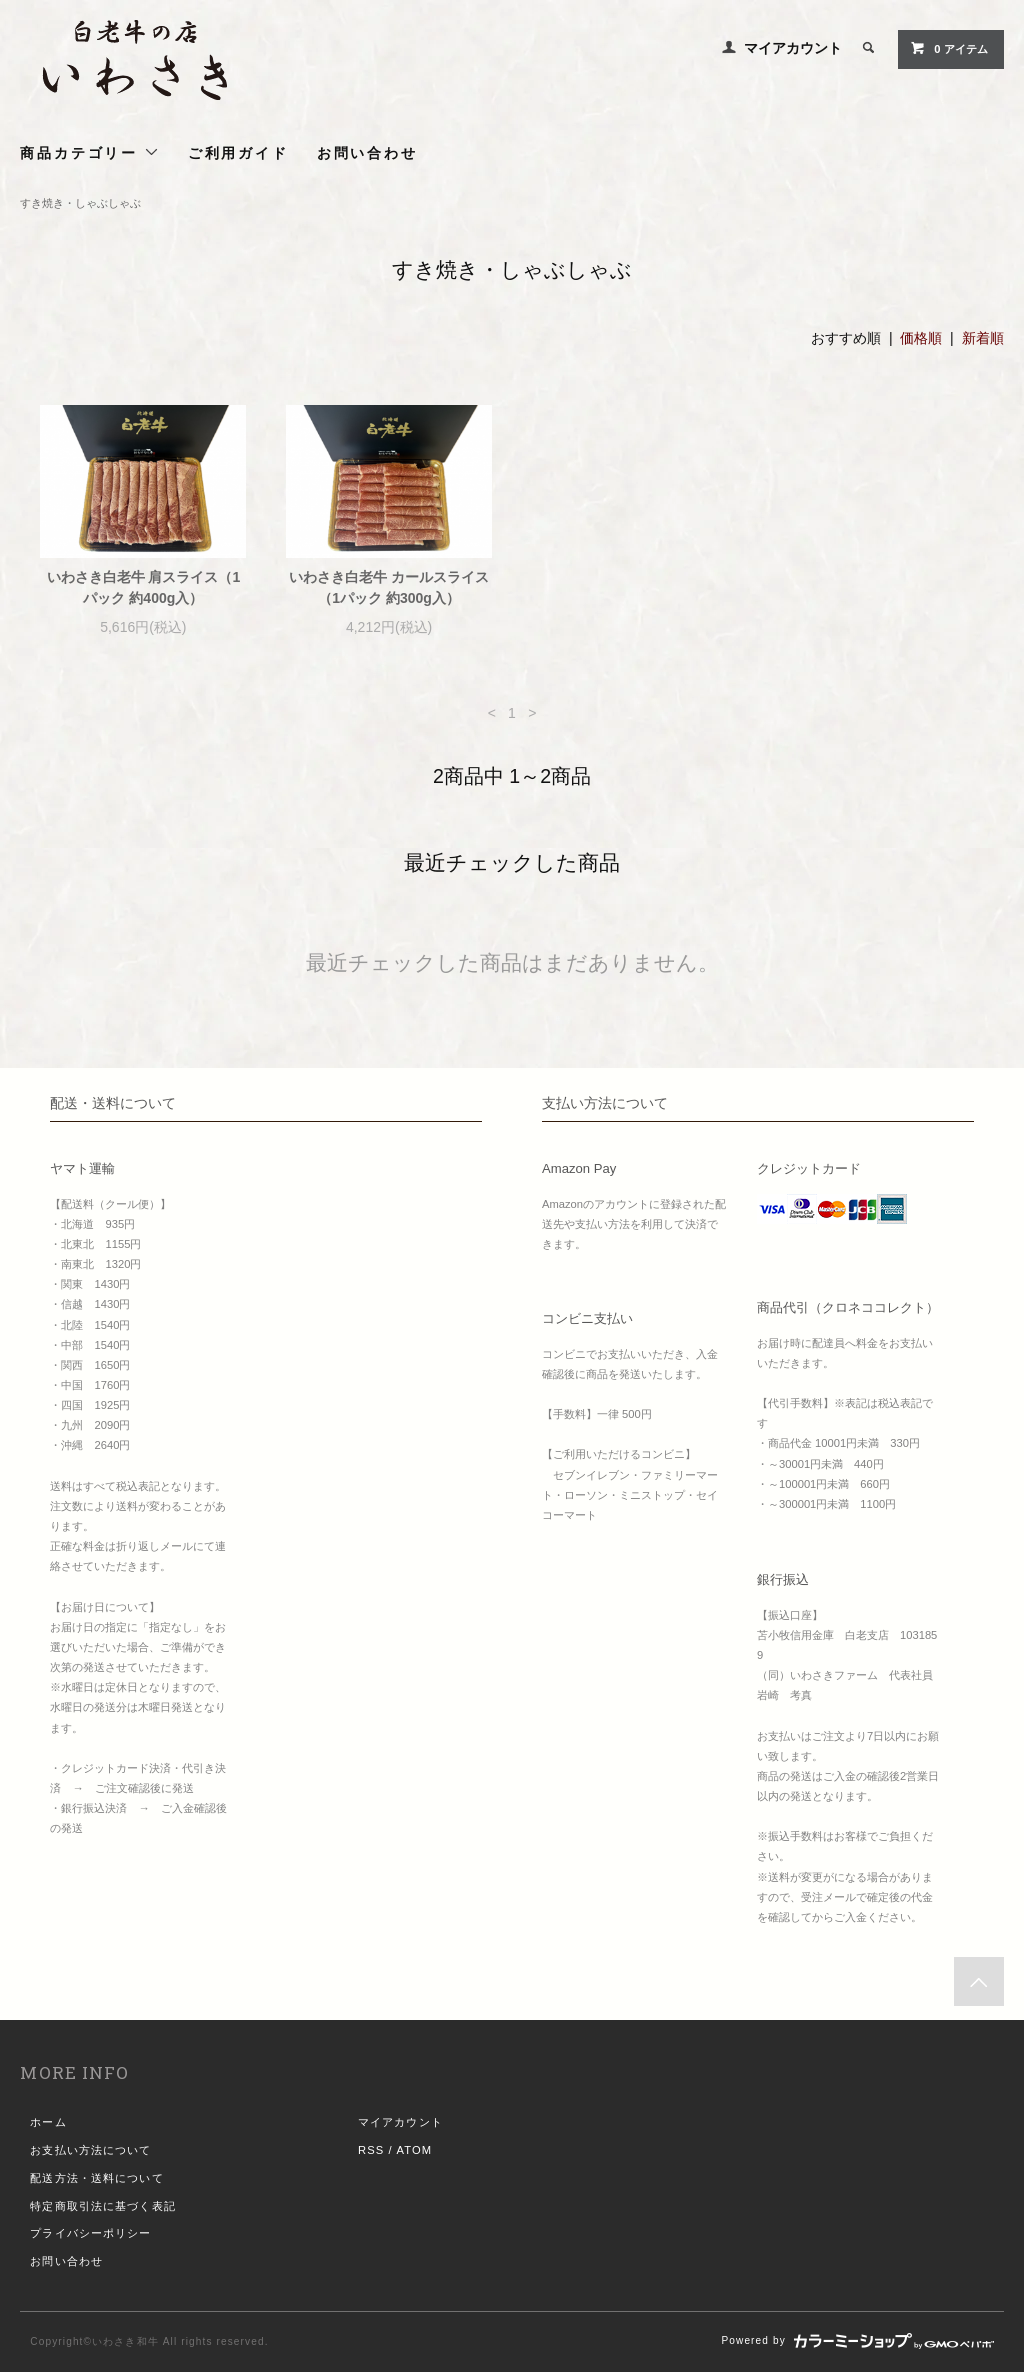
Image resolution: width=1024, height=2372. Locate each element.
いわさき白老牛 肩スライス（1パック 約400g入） (144, 587)
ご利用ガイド (238, 152)
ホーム (48, 2122)
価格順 (921, 338)
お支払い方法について (90, 2150)
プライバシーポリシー (90, 2233)
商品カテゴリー (89, 152)
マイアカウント (793, 48)
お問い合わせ (367, 152)
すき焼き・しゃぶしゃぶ (80, 203)
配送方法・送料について (96, 2178)
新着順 (983, 338)
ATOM (414, 2150)
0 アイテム (948, 48)
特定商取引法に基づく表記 (102, 2206)
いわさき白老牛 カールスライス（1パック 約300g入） (389, 587)
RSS (371, 2150)
